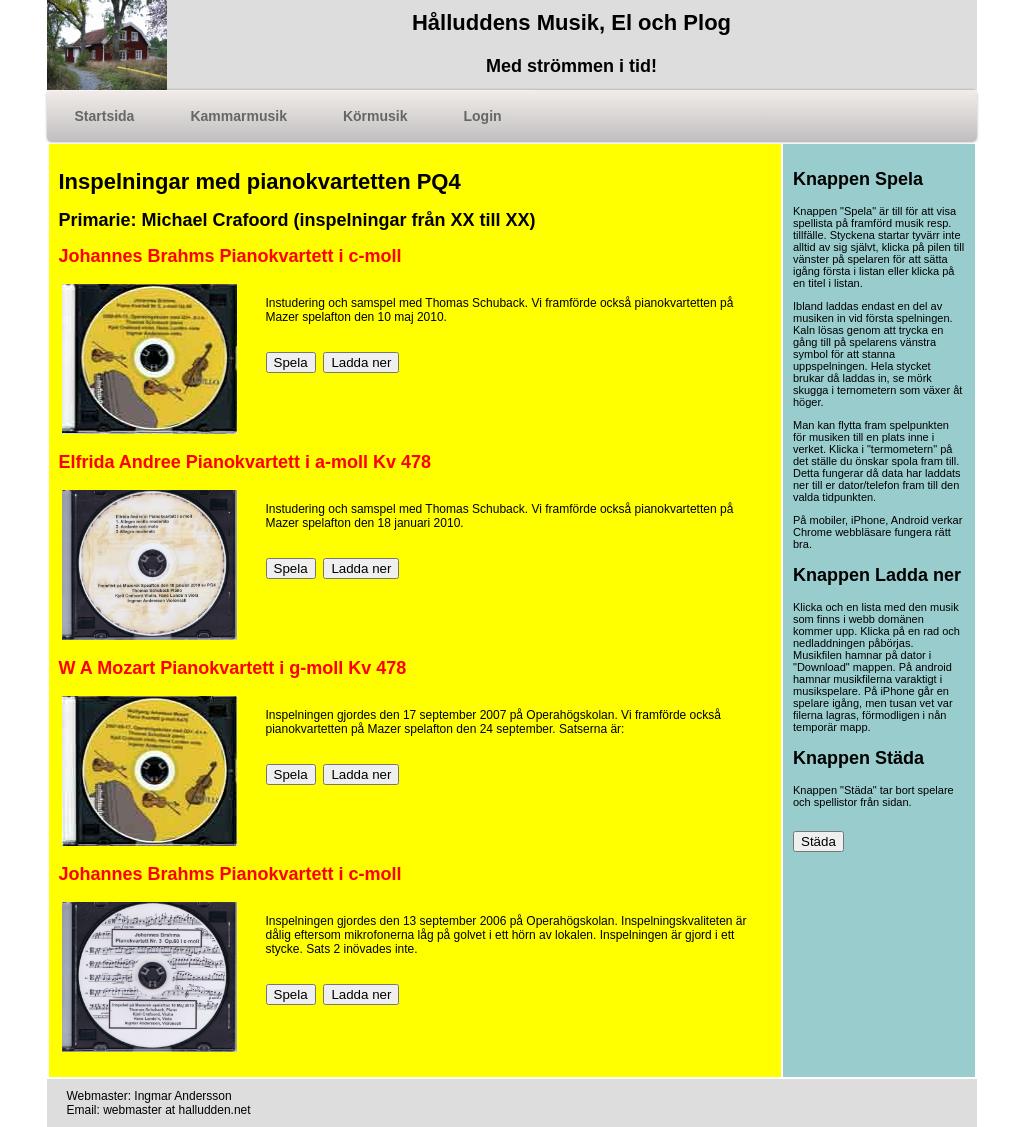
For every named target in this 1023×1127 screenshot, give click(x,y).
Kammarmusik (238, 116)
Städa (818, 841)
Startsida (105, 116)
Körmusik (375, 116)
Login (483, 116)
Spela (291, 362)
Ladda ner (361, 362)
